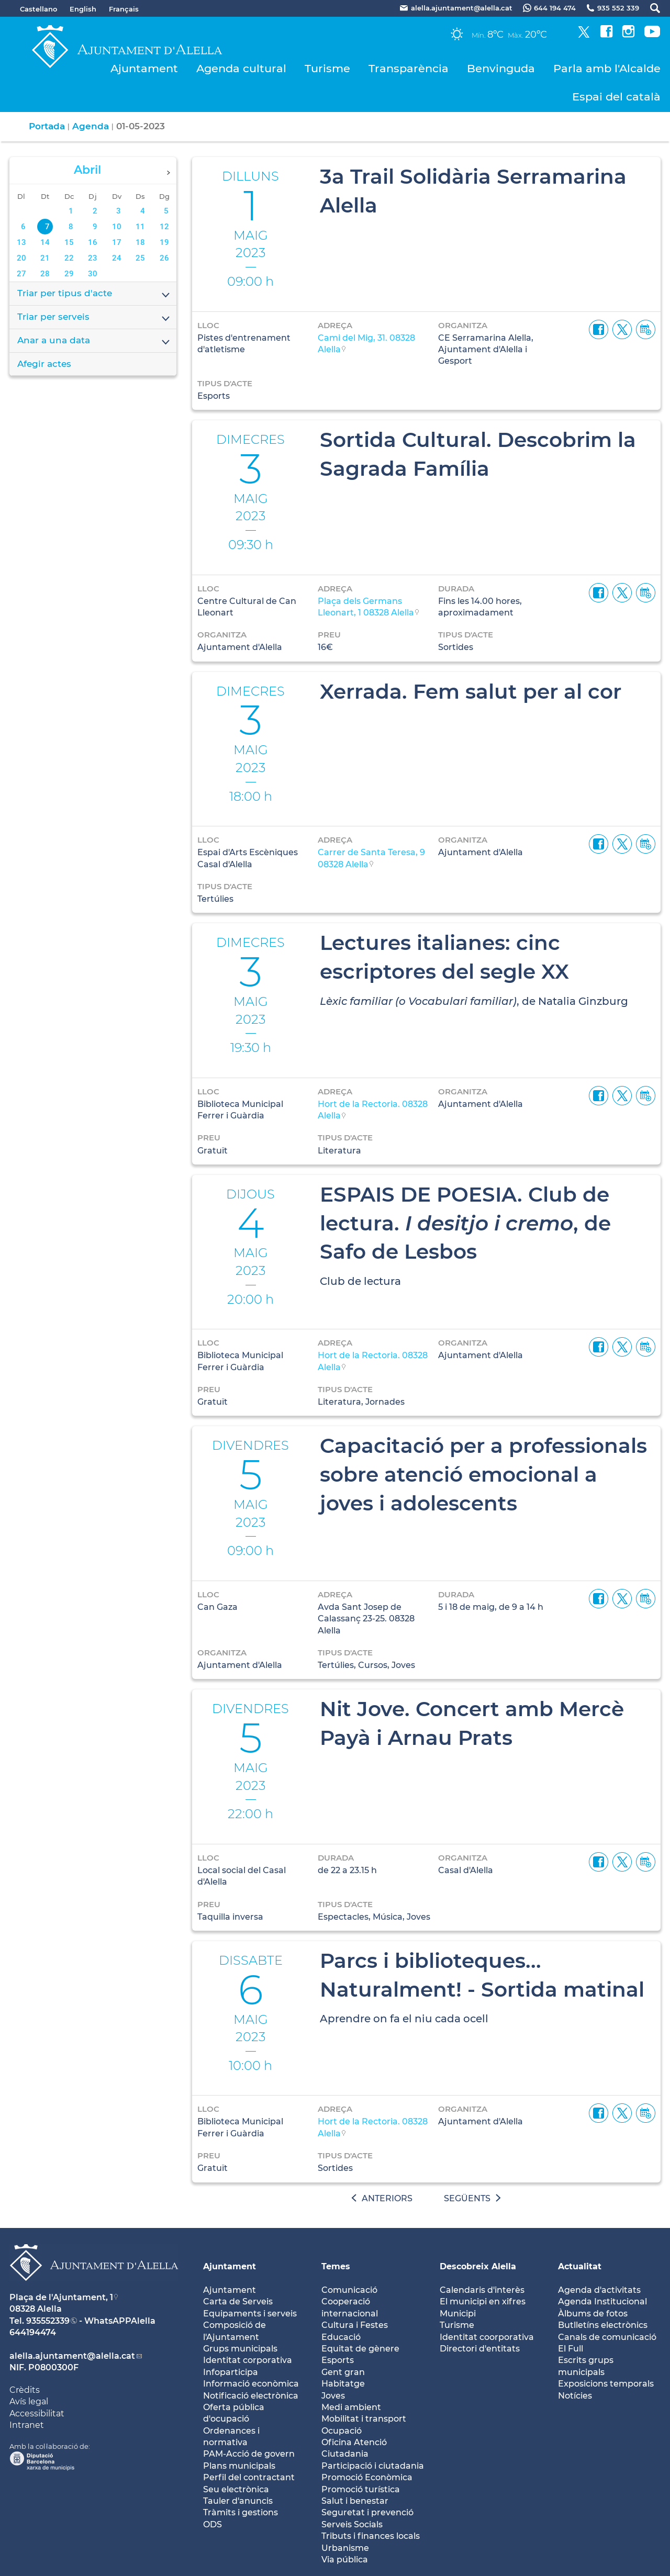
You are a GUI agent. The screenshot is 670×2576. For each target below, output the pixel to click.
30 (92, 273)
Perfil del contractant (249, 2477)
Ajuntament (144, 68)
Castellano (38, 9)
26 (164, 258)
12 (164, 226)
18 (140, 242)
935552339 (48, 2321)
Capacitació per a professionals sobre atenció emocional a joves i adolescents (483, 1474)
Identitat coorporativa (487, 2337)
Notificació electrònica (250, 2396)
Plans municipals (239, 2466)
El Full (570, 2349)
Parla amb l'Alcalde (607, 68)
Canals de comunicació (607, 2337)
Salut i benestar (354, 2501)
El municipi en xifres (483, 2301)
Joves (333, 2396)
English (83, 9)
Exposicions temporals (606, 2384)
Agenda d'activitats (599, 2290)
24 (116, 258)
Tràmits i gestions (240, 2512)
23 (92, 258)
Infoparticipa (230, 2372)
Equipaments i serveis (250, 2314)
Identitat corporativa (247, 2360)
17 (116, 242)
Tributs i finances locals (370, 2536)
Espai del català (616, 96)
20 (21, 258)
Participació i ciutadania (372, 2466)
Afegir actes (44, 364)
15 (69, 242)
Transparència (408, 68)
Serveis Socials (352, 2524)
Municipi (458, 2314)
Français (124, 9)
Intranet (26, 2425)
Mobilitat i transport (363, 2419)
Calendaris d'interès (482, 2290)
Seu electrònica (236, 2489)
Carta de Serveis (238, 2301)
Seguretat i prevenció (367, 2512)
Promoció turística (360, 2489)
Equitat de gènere (360, 2349)
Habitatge (343, 2384)
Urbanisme (345, 2548)
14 (45, 242)
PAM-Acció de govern (249, 2454)
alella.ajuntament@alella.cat (72, 2356)
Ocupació (341, 2431)
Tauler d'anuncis (238, 2501)
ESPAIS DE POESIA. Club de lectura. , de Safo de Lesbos (465, 1223)
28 (45, 273)
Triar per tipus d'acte (94, 294)
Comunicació (349, 2290)
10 (116, 226)
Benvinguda (501, 68)
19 (164, 242)
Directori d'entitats (480, 2349)
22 (69, 258)
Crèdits (24, 2390)
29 (69, 273)
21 (45, 258)
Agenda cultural (241, 68)
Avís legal (28, 2401)
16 (92, 242)
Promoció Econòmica (366, 2477)
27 (21, 273)
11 (140, 226)
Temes (335, 2266)
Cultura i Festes (354, 2325)
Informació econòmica (251, 2384)
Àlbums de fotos (593, 2314)
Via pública (344, 2559)
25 (140, 258)
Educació (341, 2337)
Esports (337, 2360)
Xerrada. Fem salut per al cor (470, 691)
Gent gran (343, 2372)
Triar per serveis (94, 317)
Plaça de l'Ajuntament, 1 (61, 2297)
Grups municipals (240, 2349)
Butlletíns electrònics (602, 2325)
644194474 (32, 2332)
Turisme (327, 68)
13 (21, 242)
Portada (47, 126)
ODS (212, 2524)
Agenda (90, 126)
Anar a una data (94, 341)
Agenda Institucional (602, 2301)
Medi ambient (351, 2407)
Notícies (575, 2396)
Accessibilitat (36, 2413)
